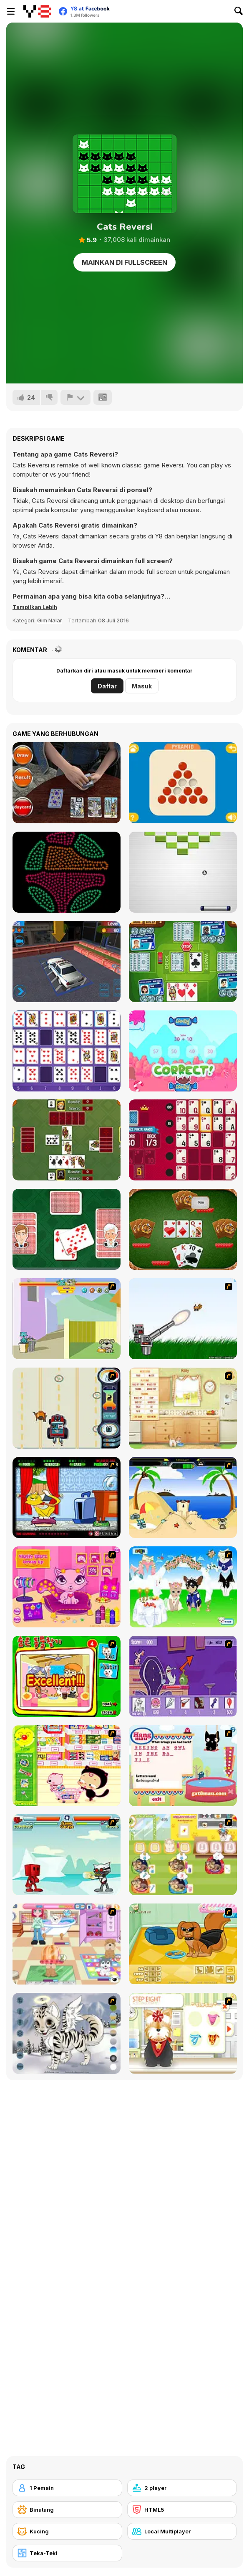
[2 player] (182, 2488)
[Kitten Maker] (67, 2033)
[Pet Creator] (183, 1944)
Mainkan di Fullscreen (124, 262)
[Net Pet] (183, 1408)
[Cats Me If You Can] (67, 1408)
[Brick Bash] (183, 872)
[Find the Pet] (67, 1676)
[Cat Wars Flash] (67, 1854)
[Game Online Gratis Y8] (37, 11)
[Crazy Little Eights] (67, 1229)
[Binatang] (67, 2509)
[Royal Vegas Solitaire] (183, 1139)
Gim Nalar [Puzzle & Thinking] (49, 620)
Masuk (142, 686)
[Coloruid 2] (67, 872)
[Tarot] (67, 782)
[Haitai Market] (67, 1765)
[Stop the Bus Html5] (183, 961)
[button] (35, 607)
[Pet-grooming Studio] (183, 2033)
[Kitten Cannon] (183, 1318)
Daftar (107, 686)
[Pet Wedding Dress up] (183, 1586)
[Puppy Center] (67, 1944)
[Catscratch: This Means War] (183, 1676)
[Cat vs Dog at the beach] (183, 1497)
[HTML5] (182, 2509)
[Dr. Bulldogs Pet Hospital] (183, 1854)
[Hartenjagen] (67, 1139)
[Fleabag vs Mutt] (67, 1318)
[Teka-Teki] (67, 2553)
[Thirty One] (183, 1229)
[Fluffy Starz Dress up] (67, 1586)
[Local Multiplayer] (182, 2531)
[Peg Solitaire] (183, 782)
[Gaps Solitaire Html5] (67, 1050)
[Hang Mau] (183, 1765)
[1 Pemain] (67, 2488)
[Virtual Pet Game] (67, 1497)
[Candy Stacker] (183, 1050)
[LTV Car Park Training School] (67, 961)
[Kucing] (67, 2531)
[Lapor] (75, 397)
